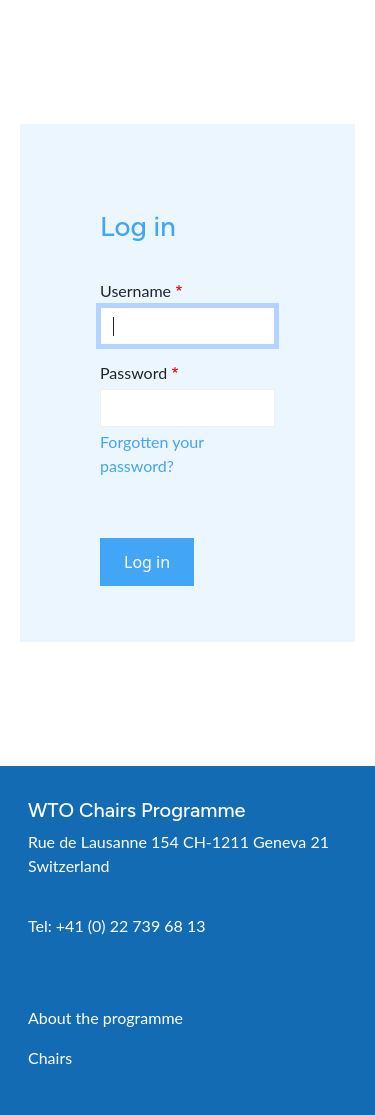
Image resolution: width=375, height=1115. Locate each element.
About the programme (105, 1017)
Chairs (50, 1057)
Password (133, 372)
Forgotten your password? (152, 453)
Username (135, 290)
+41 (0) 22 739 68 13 (131, 925)
